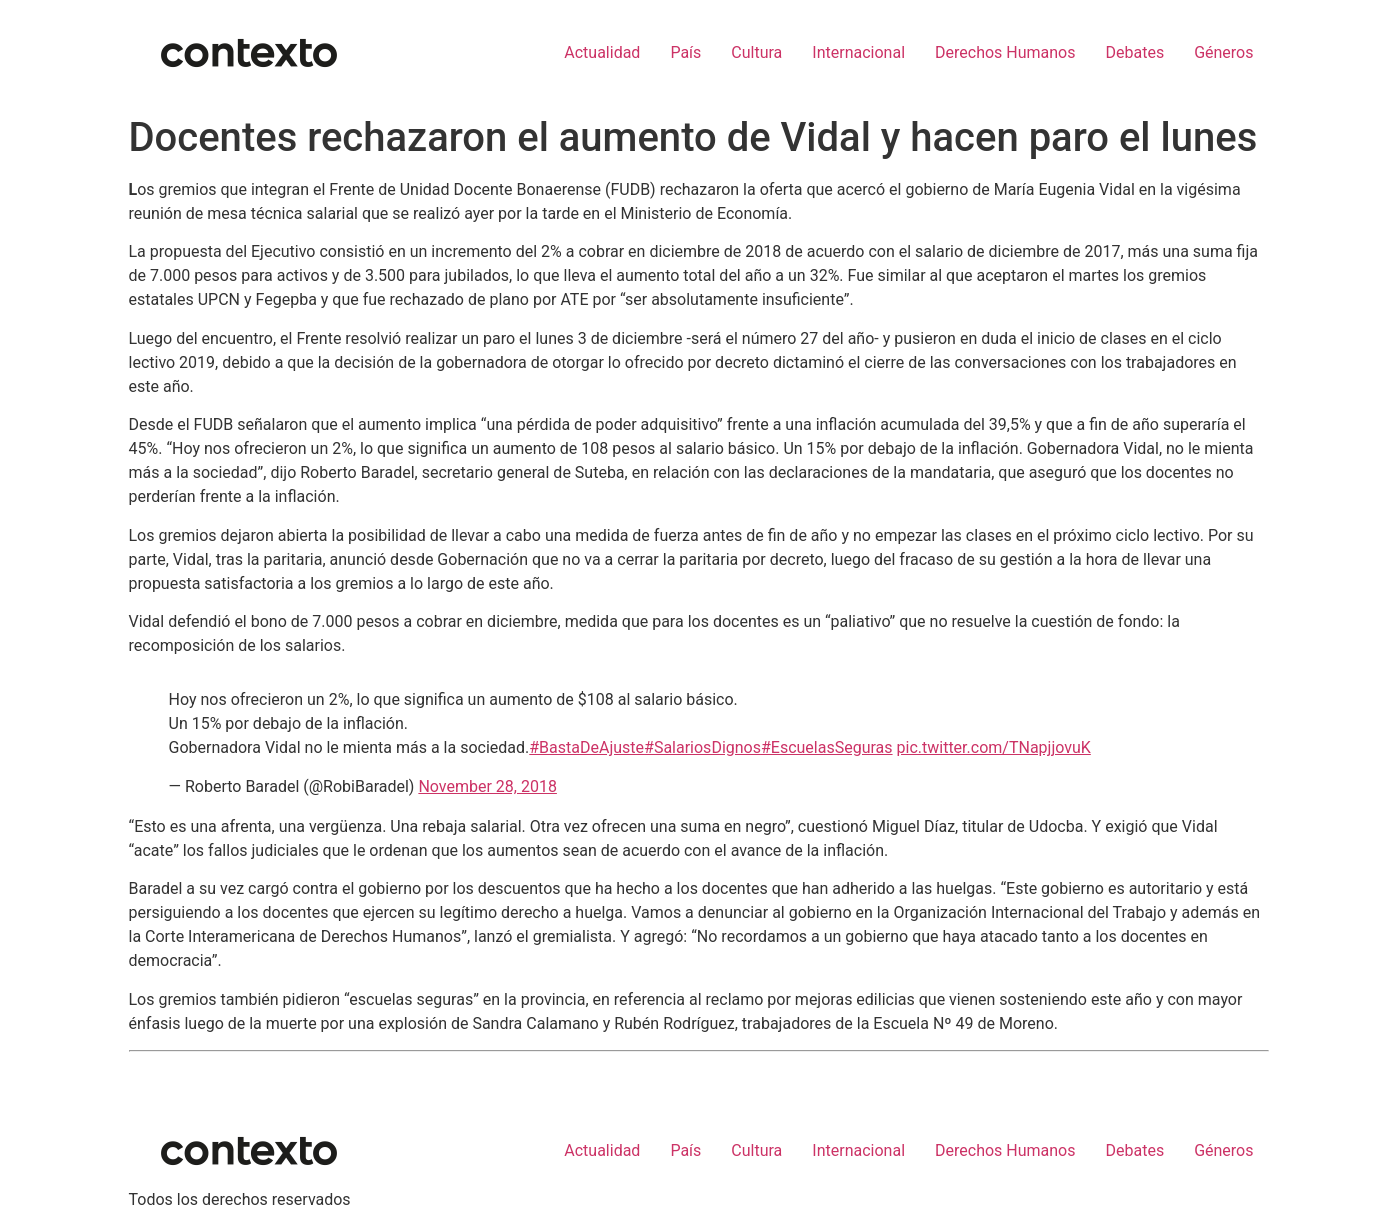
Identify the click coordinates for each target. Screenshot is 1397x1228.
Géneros (1223, 52)
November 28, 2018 (487, 786)
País (685, 52)
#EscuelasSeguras (827, 747)
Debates (1134, 52)
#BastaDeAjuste (586, 747)
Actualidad (602, 52)
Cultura (756, 52)
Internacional (858, 52)
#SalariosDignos (702, 747)
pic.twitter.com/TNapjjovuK (994, 747)
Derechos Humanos (1005, 52)
